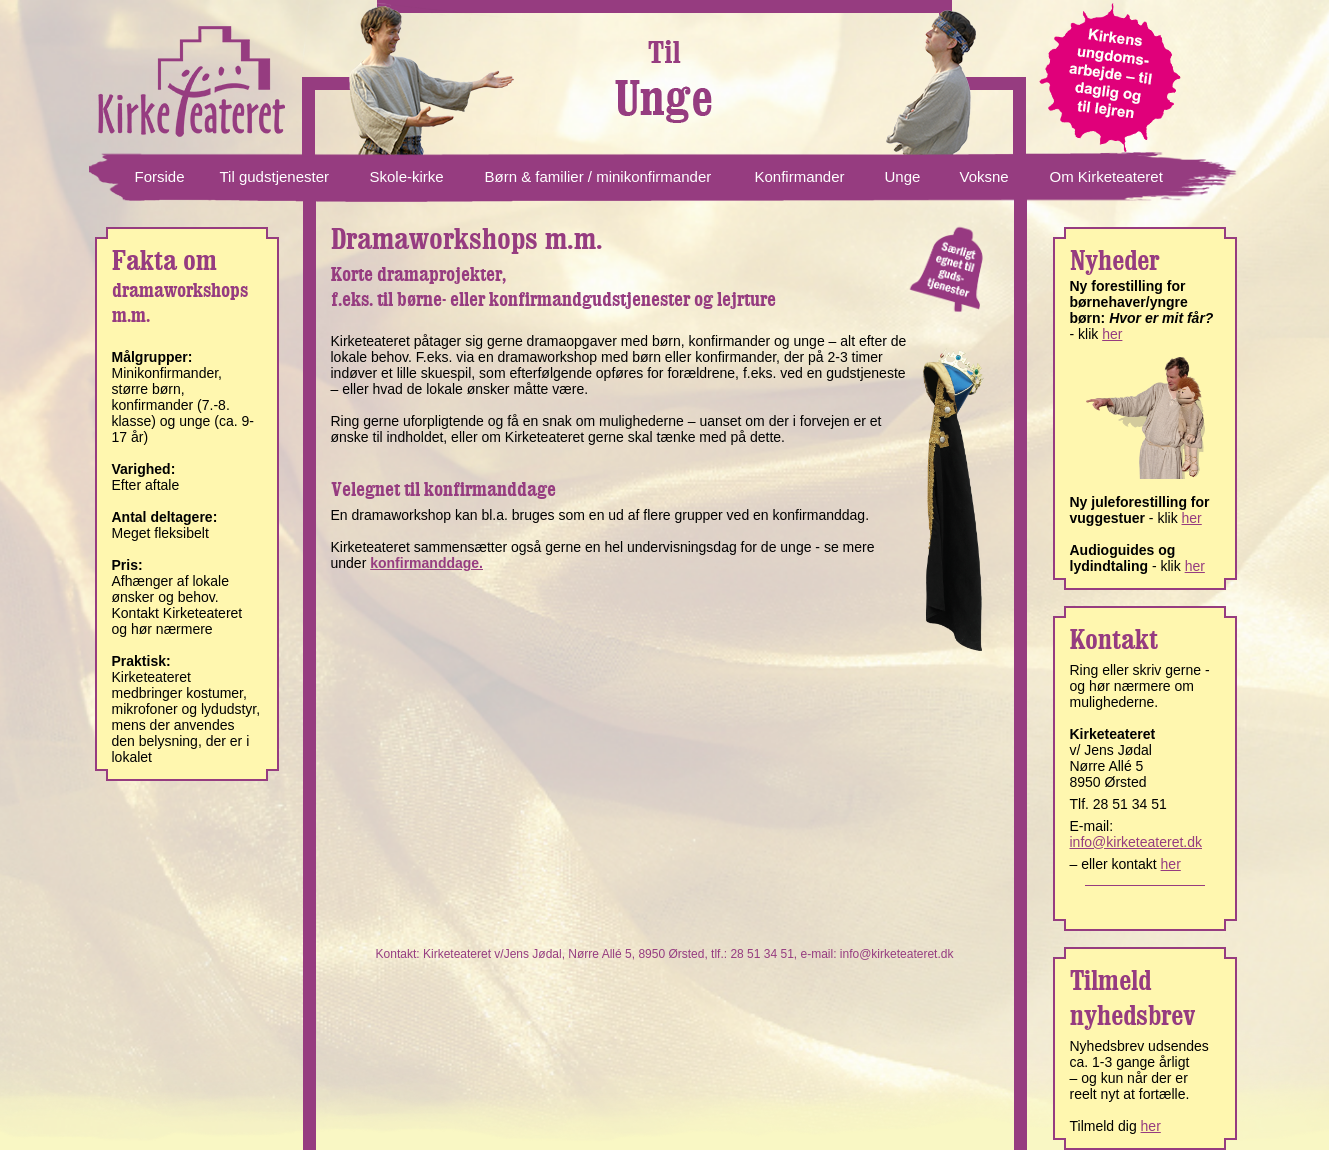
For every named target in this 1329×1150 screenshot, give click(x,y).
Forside (160, 176)
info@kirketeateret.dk (897, 954)
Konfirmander (800, 176)
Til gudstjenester (275, 176)
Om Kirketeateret (1106, 176)
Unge (903, 176)
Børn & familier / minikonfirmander (598, 176)
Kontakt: (399, 954)
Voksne (984, 176)
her (1112, 334)
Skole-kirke (407, 176)
